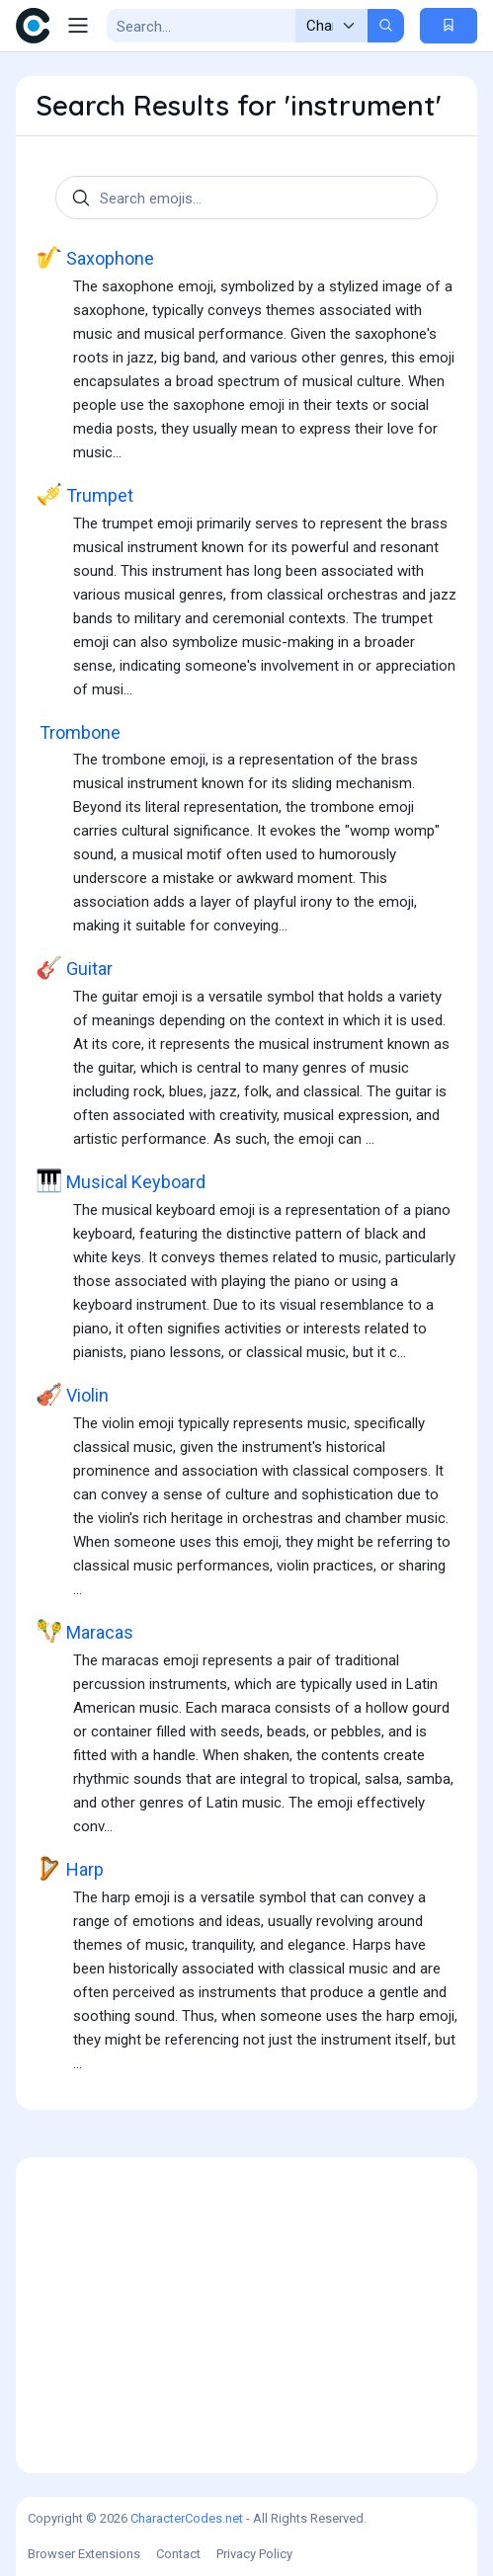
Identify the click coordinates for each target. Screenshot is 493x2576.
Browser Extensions (84, 2553)
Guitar (74, 968)
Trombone (78, 732)
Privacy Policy (254, 2553)
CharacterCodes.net (186, 2518)
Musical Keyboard (120, 1182)
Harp (70, 1869)
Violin (72, 1395)
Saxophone (95, 258)
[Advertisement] (246, 2315)
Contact (178, 2553)
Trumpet (84, 495)
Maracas (84, 1632)
